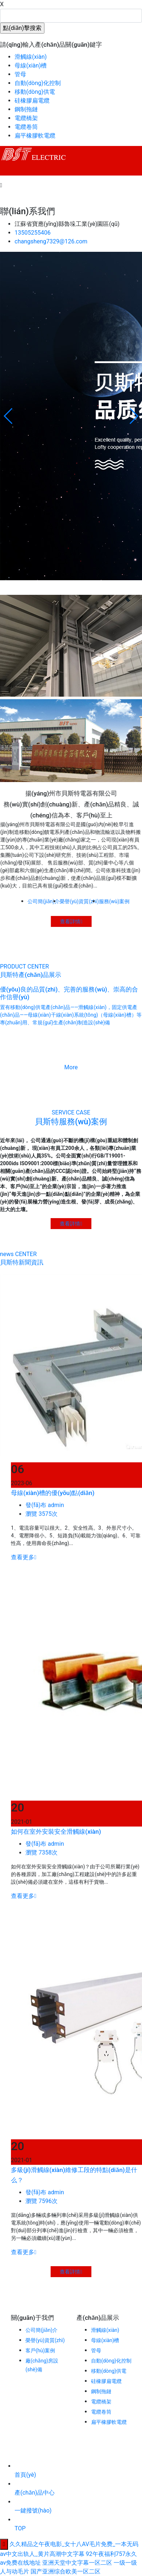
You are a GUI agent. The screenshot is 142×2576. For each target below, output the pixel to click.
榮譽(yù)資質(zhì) (45, 2340)
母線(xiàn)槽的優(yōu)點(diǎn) (52, 1532)
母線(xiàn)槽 (31, 65)
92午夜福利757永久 (111, 2553)
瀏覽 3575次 (41, 1553)
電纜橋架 (26, 118)
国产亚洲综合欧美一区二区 (65, 2571)
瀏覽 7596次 (41, 2248)
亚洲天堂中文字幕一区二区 (77, 2562)
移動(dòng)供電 (35, 91)
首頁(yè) (25, 2474)
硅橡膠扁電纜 (32, 100)
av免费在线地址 (20, 2562)
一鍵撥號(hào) (33, 2510)
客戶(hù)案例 (40, 2350)
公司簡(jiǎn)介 (41, 2330)
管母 (20, 74)
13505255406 (33, 232)
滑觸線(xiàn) (31, 56)
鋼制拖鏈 (26, 109)
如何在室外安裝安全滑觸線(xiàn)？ (56, 1876)
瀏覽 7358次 (41, 1897)
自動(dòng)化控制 (38, 83)
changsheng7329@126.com (51, 241)
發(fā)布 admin (44, 1544)
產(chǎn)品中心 (35, 2492)
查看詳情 (92, 921)
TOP (20, 2528)
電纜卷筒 (26, 126)
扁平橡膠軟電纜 (35, 135)
